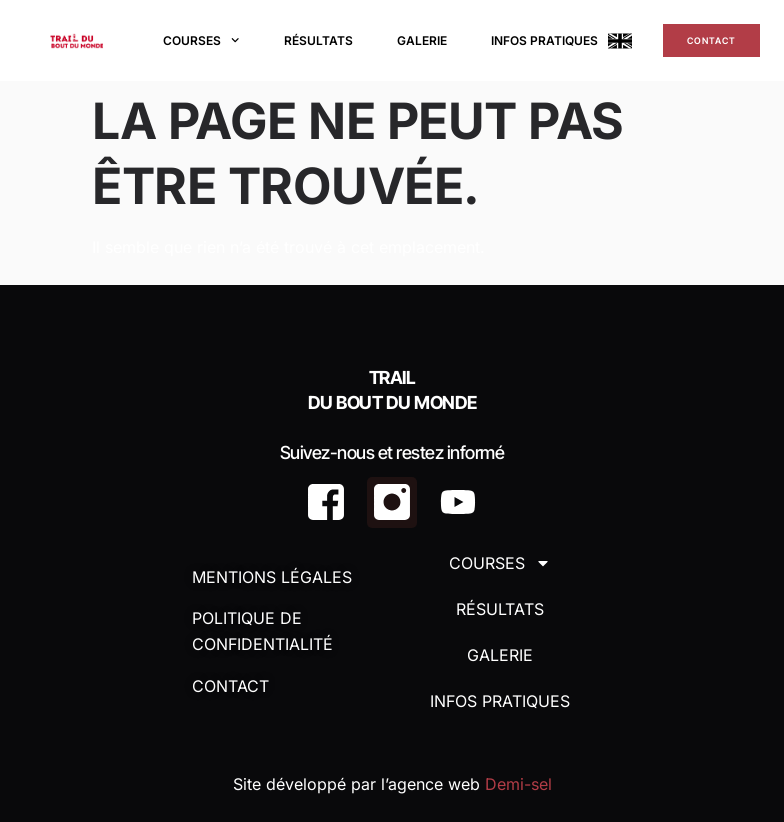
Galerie (422, 40)
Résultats (318, 40)
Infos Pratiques (544, 40)
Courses (201, 40)
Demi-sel (518, 784)
